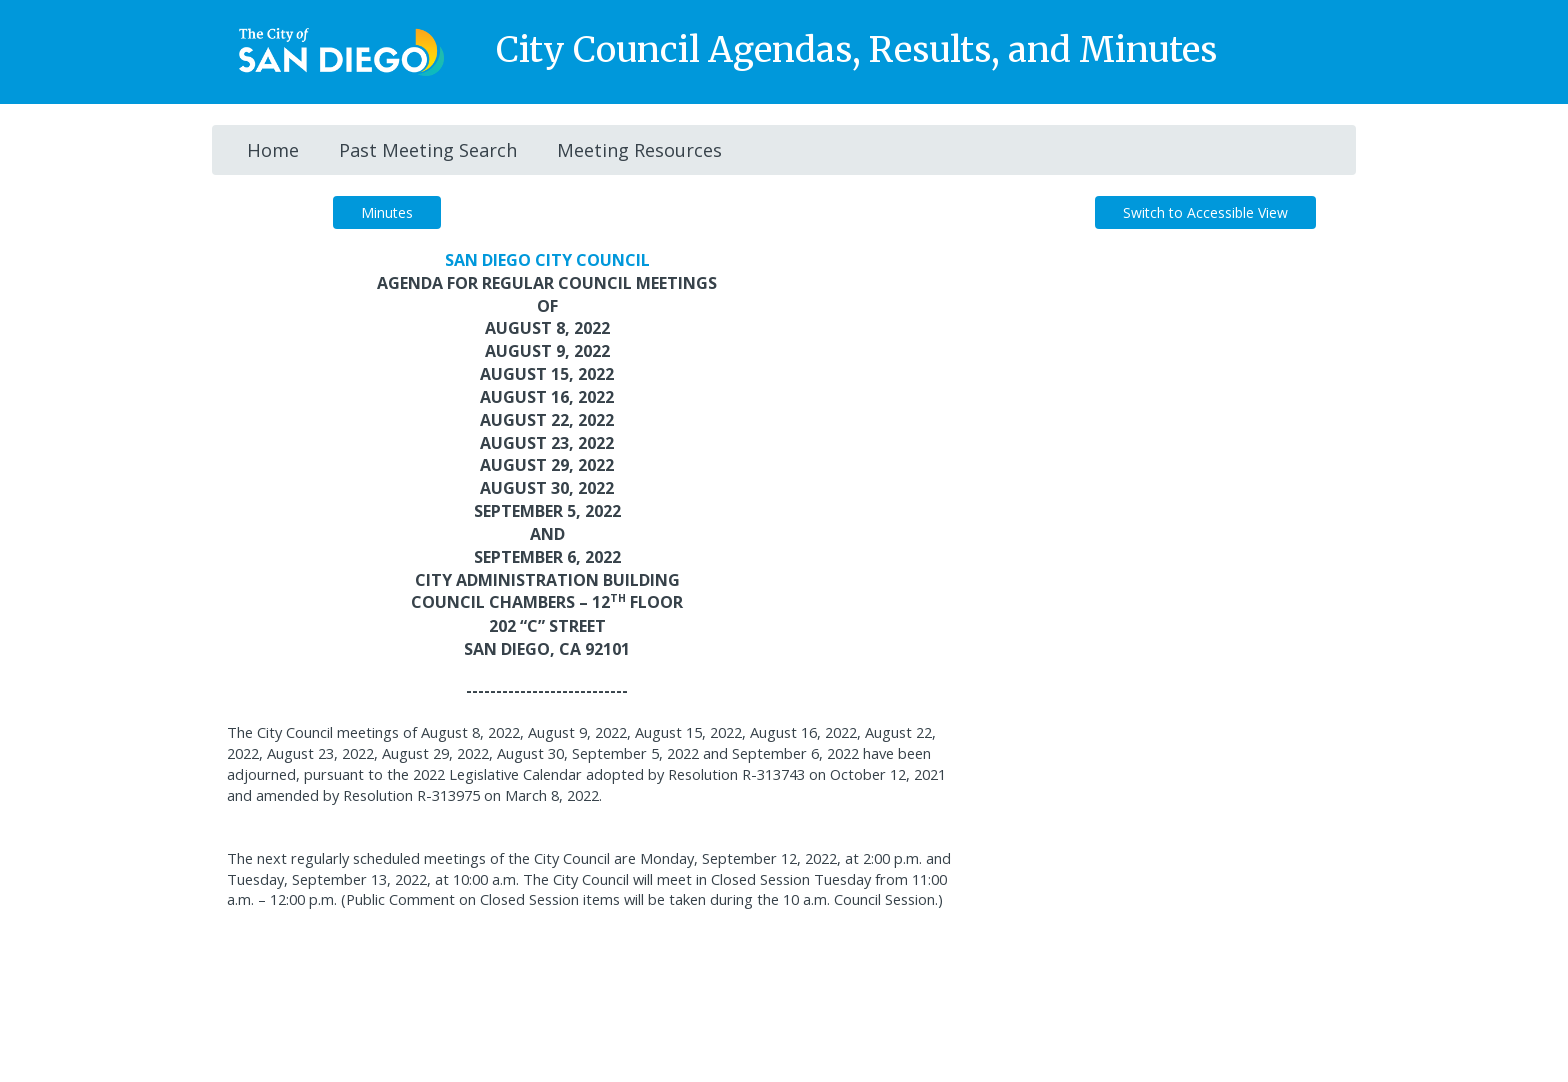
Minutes (387, 212)
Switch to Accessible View (1205, 212)
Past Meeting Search (428, 150)
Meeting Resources (639, 150)
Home (273, 150)
